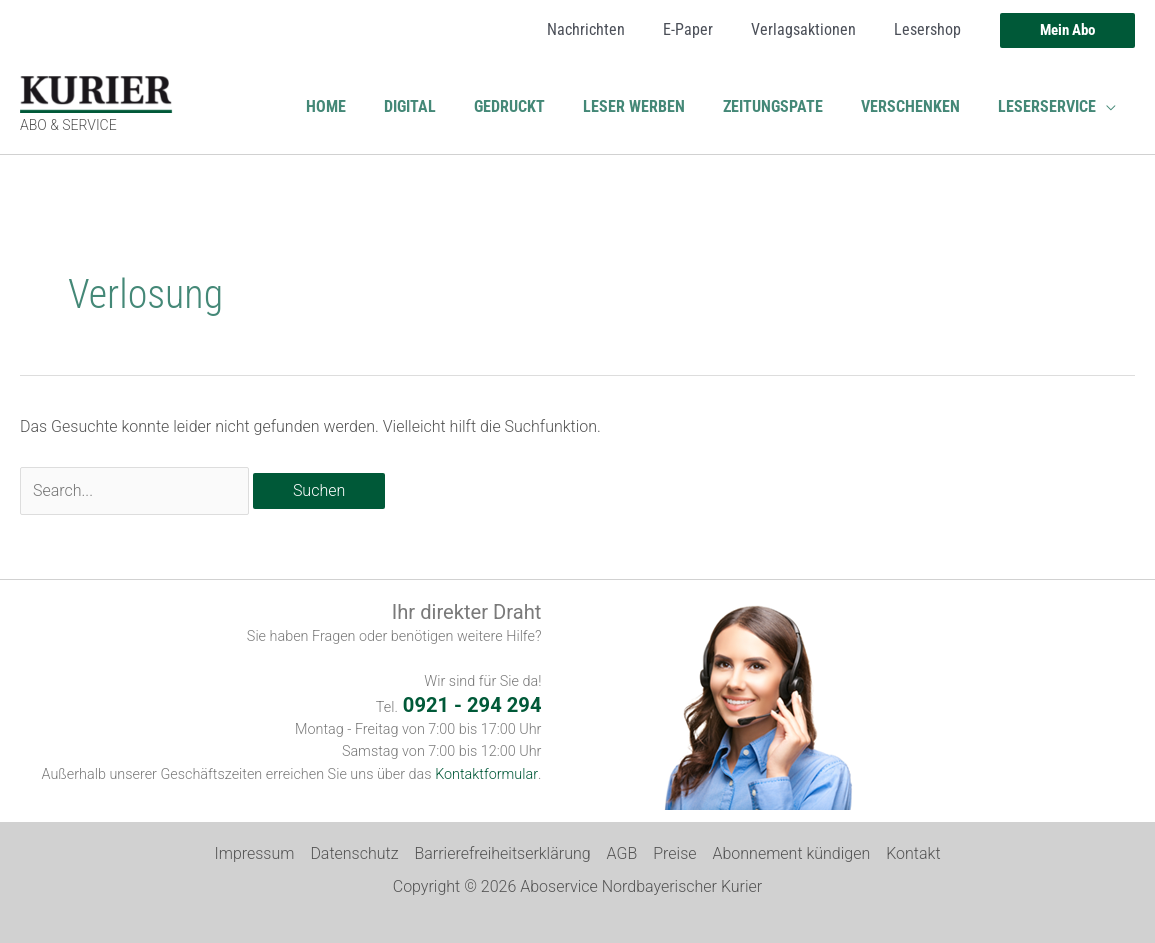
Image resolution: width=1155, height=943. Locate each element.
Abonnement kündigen (792, 853)
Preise (674, 853)
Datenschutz (354, 853)
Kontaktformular (487, 774)
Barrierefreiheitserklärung (502, 853)
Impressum (254, 853)
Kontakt (913, 853)
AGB (622, 853)
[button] (1067, 30)
